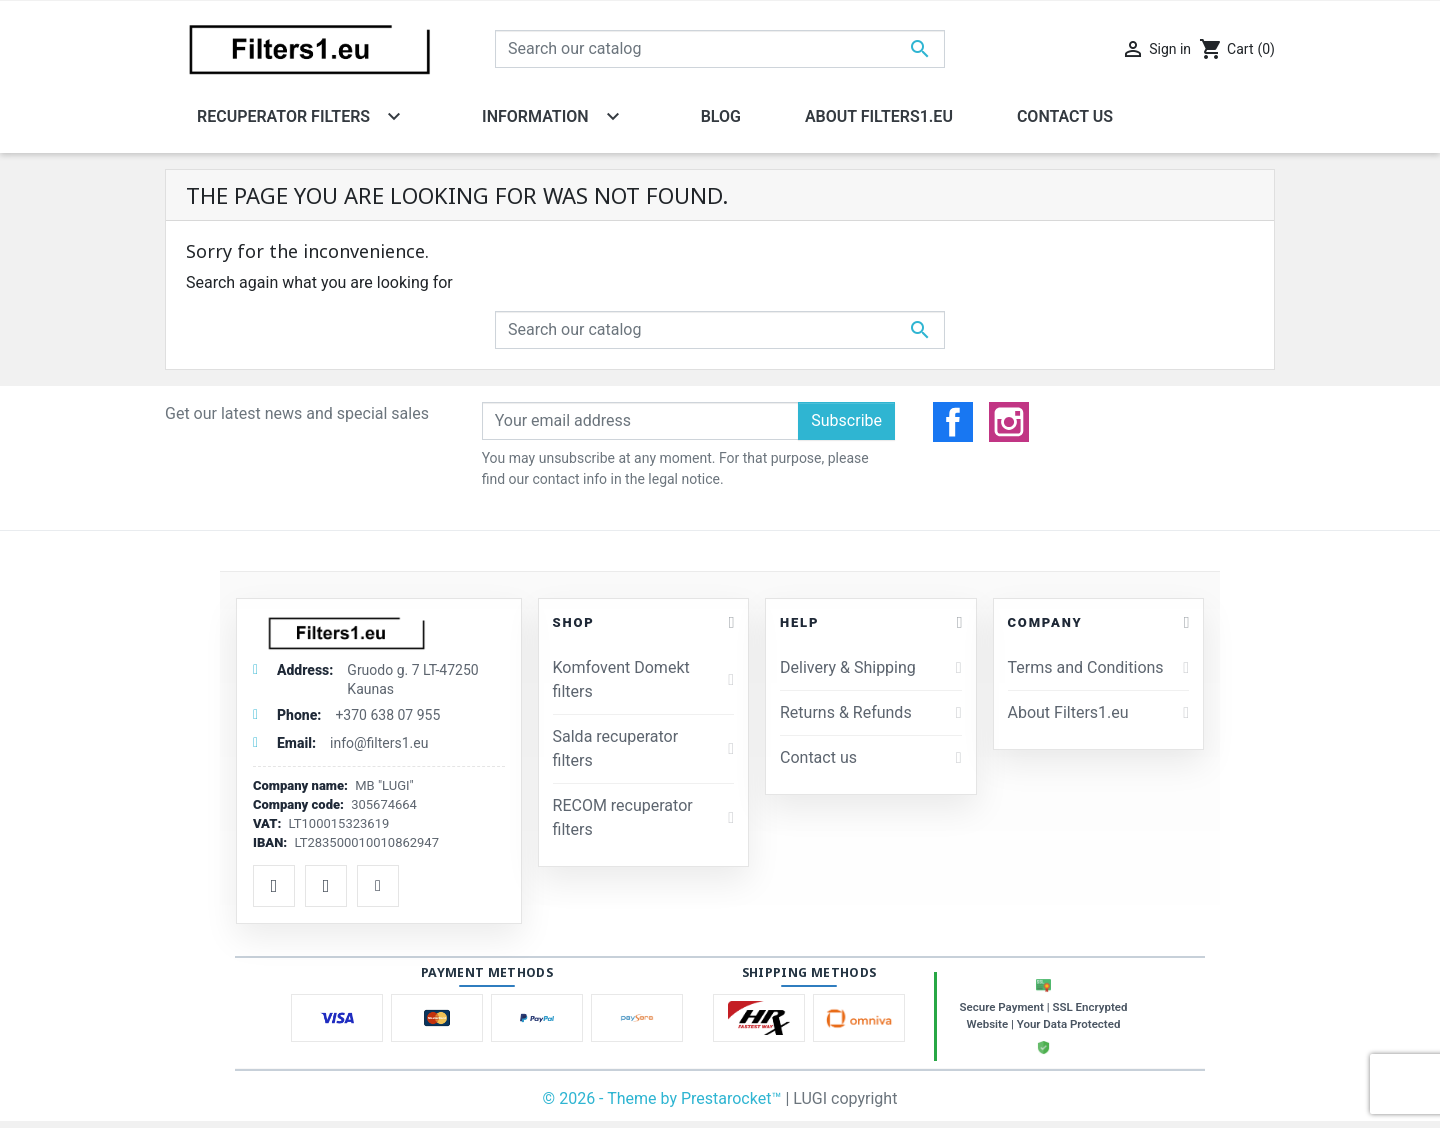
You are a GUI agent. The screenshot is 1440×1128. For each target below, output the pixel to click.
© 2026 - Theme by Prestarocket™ (664, 1098)
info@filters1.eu (379, 743)
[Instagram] (326, 886)
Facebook (953, 422)
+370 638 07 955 (387, 715)
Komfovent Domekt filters (643, 679)
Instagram (1009, 422)
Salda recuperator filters (643, 748)
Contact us (871, 757)
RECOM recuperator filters (643, 817)
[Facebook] (274, 886)
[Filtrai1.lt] (379, 633)
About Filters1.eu (1099, 712)
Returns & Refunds (871, 712)
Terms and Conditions (1099, 667)
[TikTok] (378, 886)
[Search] (720, 49)
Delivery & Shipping (871, 667)
